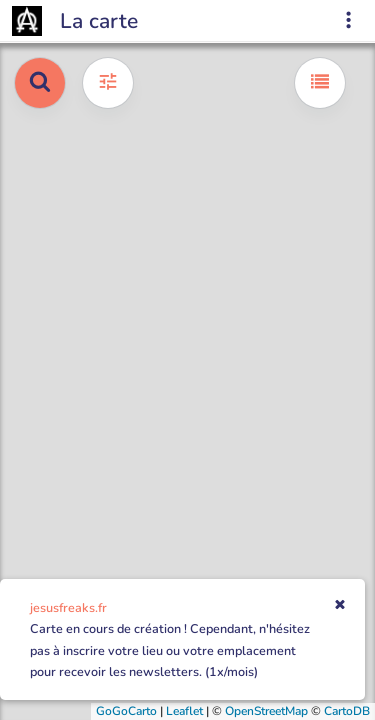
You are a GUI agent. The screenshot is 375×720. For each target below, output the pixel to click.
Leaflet (184, 711)
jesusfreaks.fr (68, 607)
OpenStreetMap (266, 711)
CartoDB (347, 711)
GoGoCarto (126, 711)
